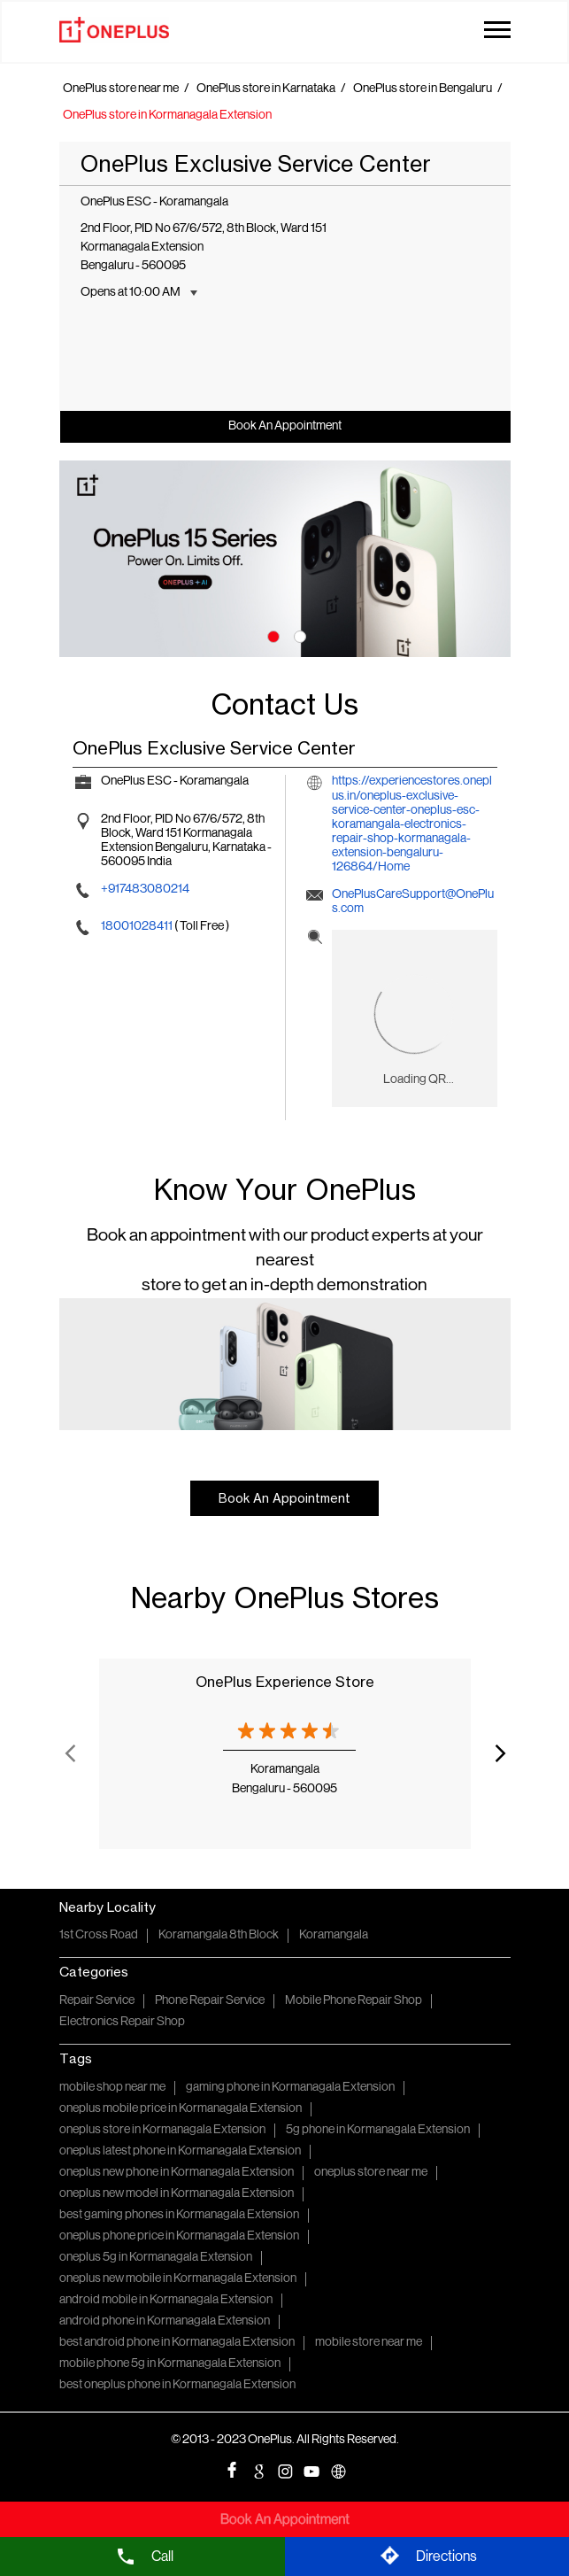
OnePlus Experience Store (285, 1681)
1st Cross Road (98, 1935)
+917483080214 (145, 889)
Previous (70, 1753)
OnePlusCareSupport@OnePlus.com (413, 902)
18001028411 (137, 926)
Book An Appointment (285, 426)
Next (500, 1753)
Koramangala (333, 1935)
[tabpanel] (285, 558)
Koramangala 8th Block (218, 1935)
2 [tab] (298, 634)
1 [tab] (271, 634)
